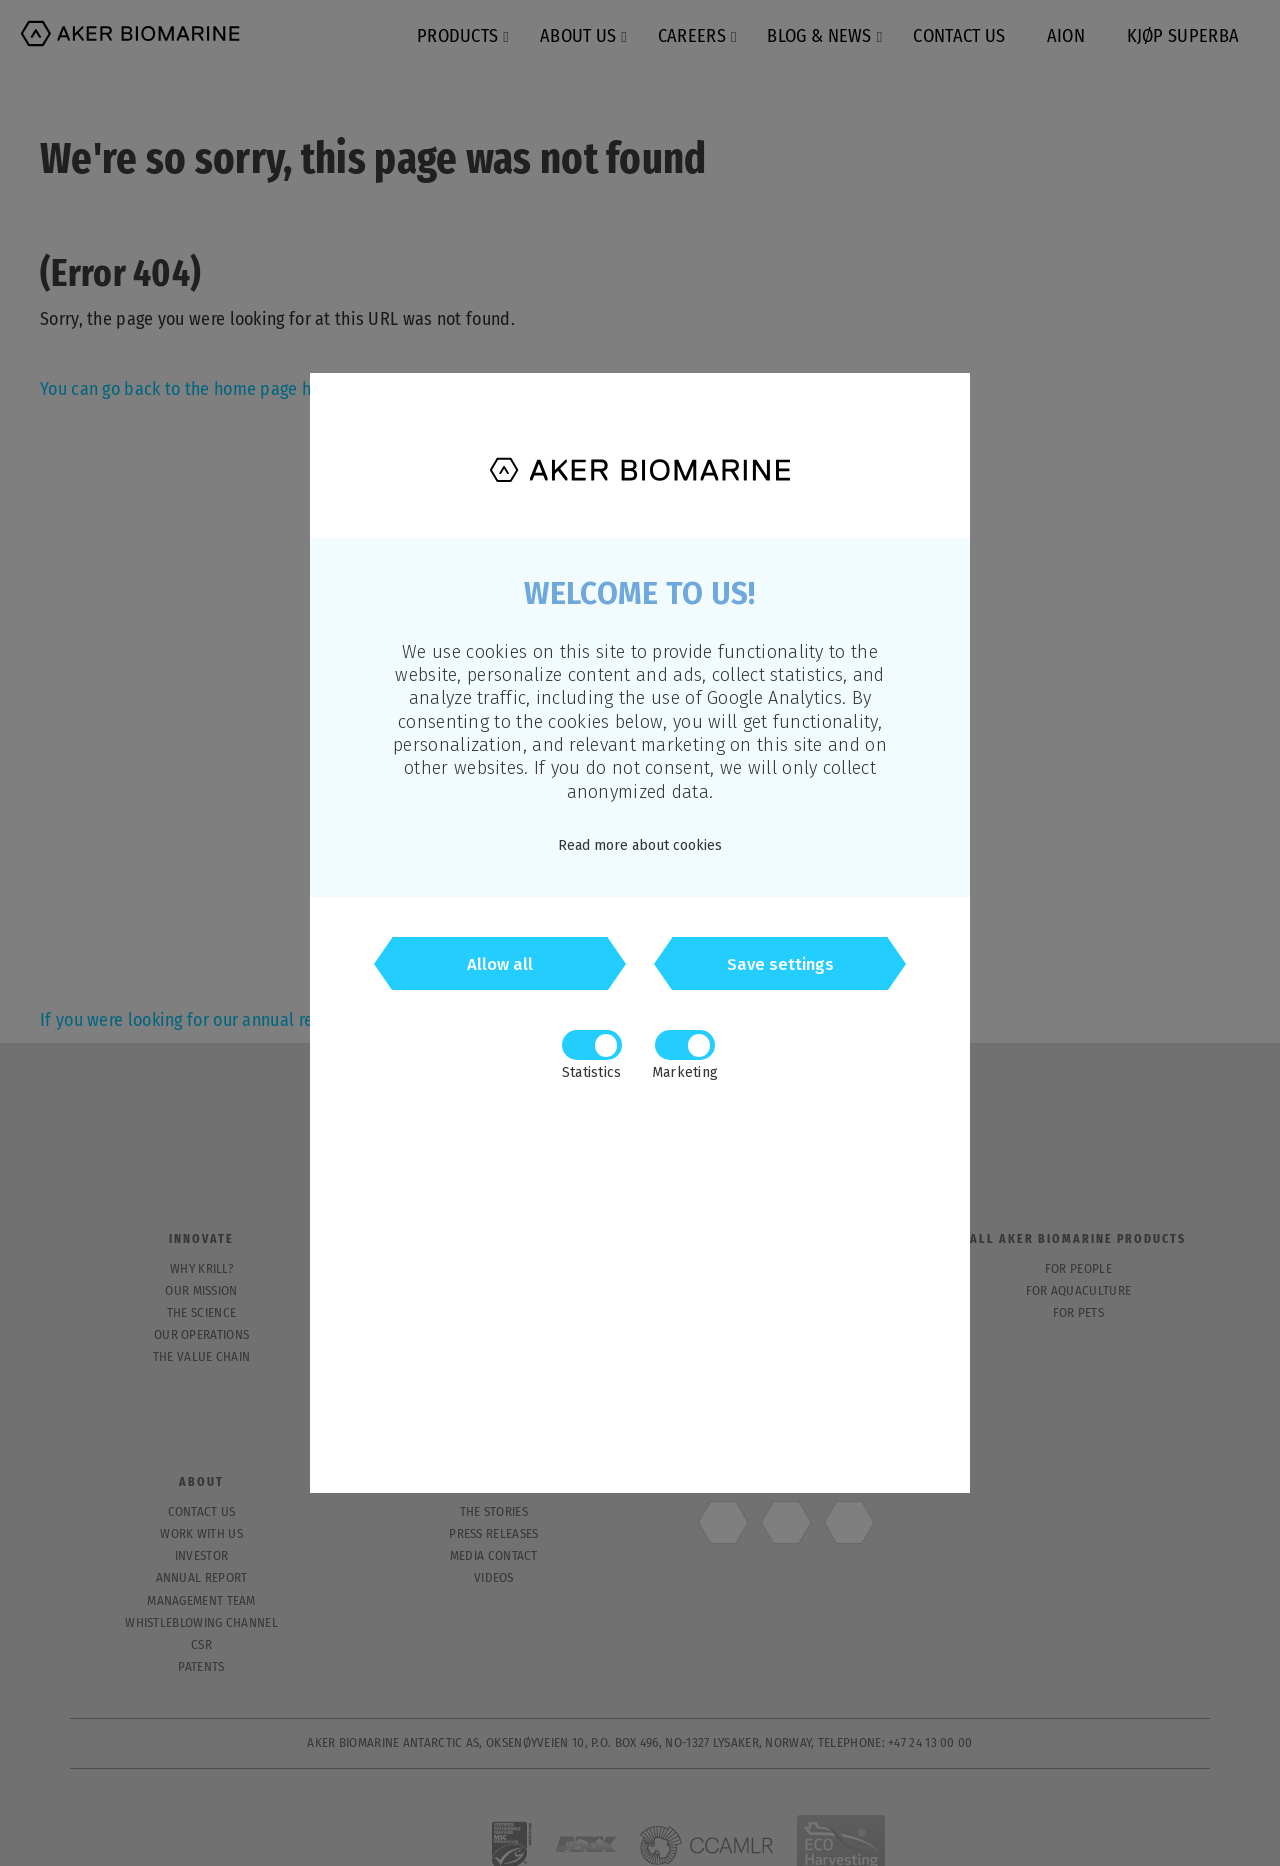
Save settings (780, 967)
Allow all (500, 967)
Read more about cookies (640, 845)
